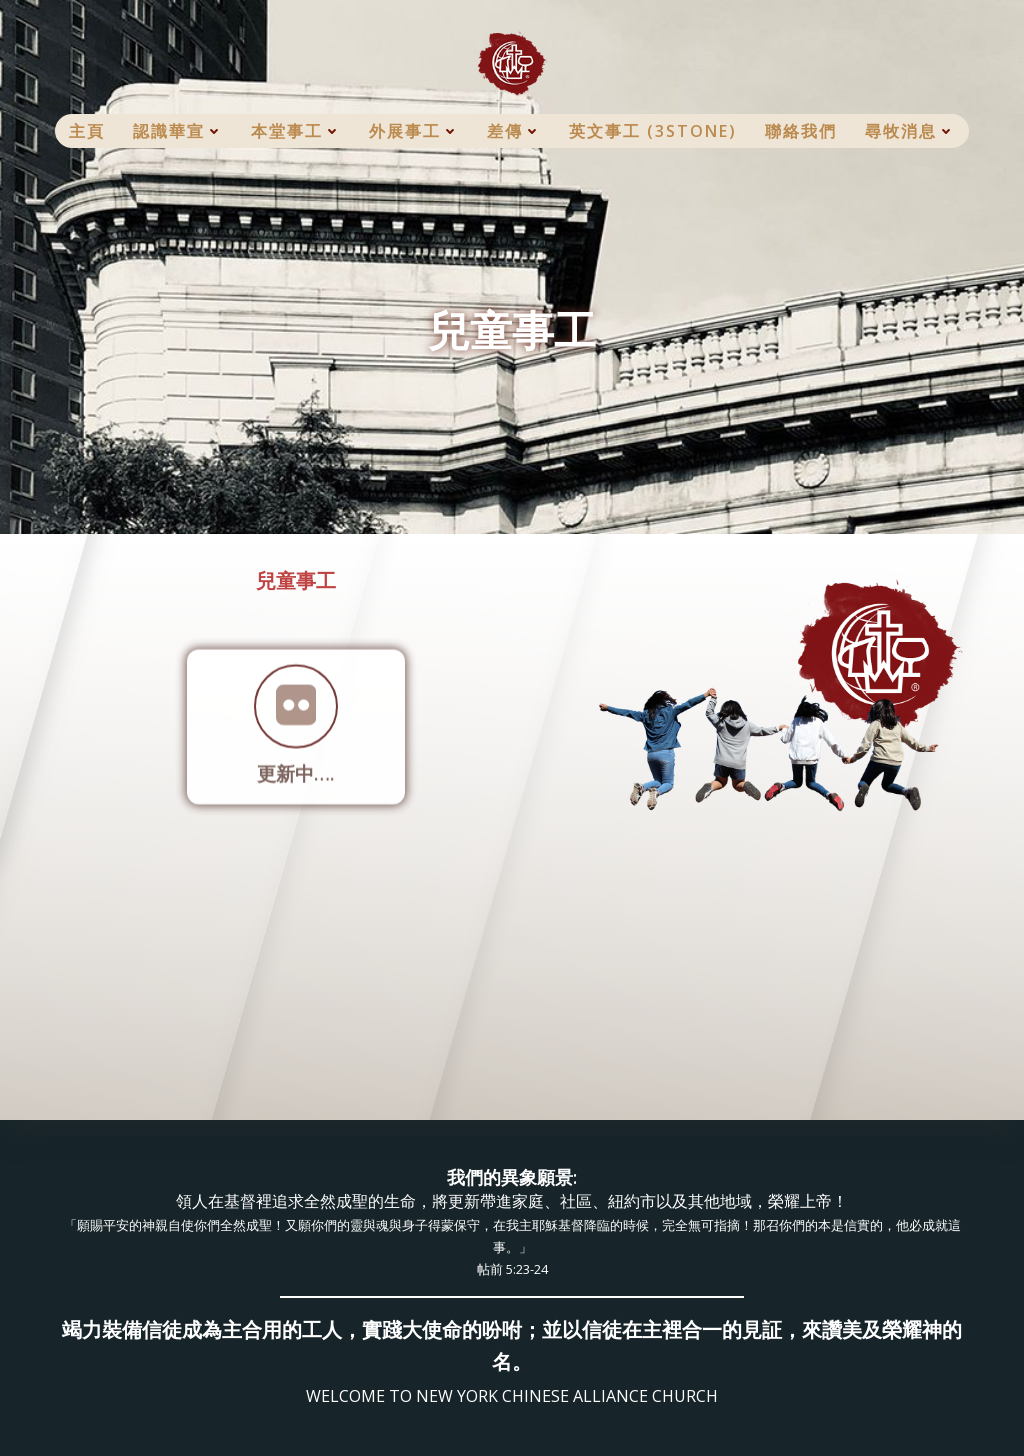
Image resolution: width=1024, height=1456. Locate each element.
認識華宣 (178, 131)
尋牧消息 (910, 131)
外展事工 (414, 131)
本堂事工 (296, 131)
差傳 (514, 131)
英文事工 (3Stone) (653, 131)
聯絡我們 (801, 131)
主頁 (87, 131)
